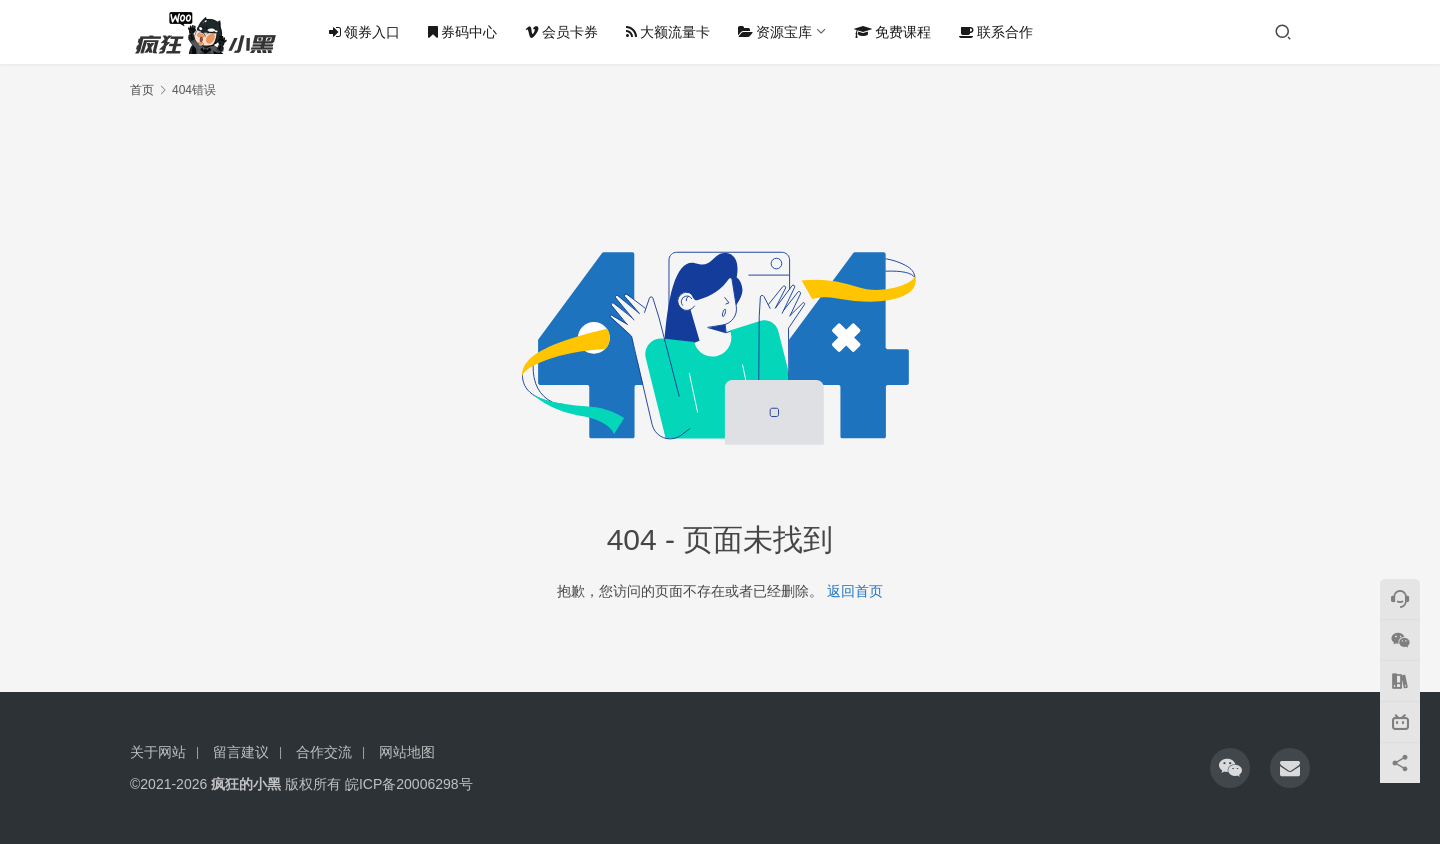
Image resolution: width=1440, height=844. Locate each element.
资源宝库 (775, 32)
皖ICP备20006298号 (409, 784)
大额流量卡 (668, 32)
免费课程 (892, 32)
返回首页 (855, 591)
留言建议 (241, 752)
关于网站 (158, 752)
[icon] (1230, 768)
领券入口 (364, 32)
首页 (142, 90)
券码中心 (462, 32)
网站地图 (407, 752)
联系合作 (996, 32)
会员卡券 (561, 32)
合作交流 (324, 752)
